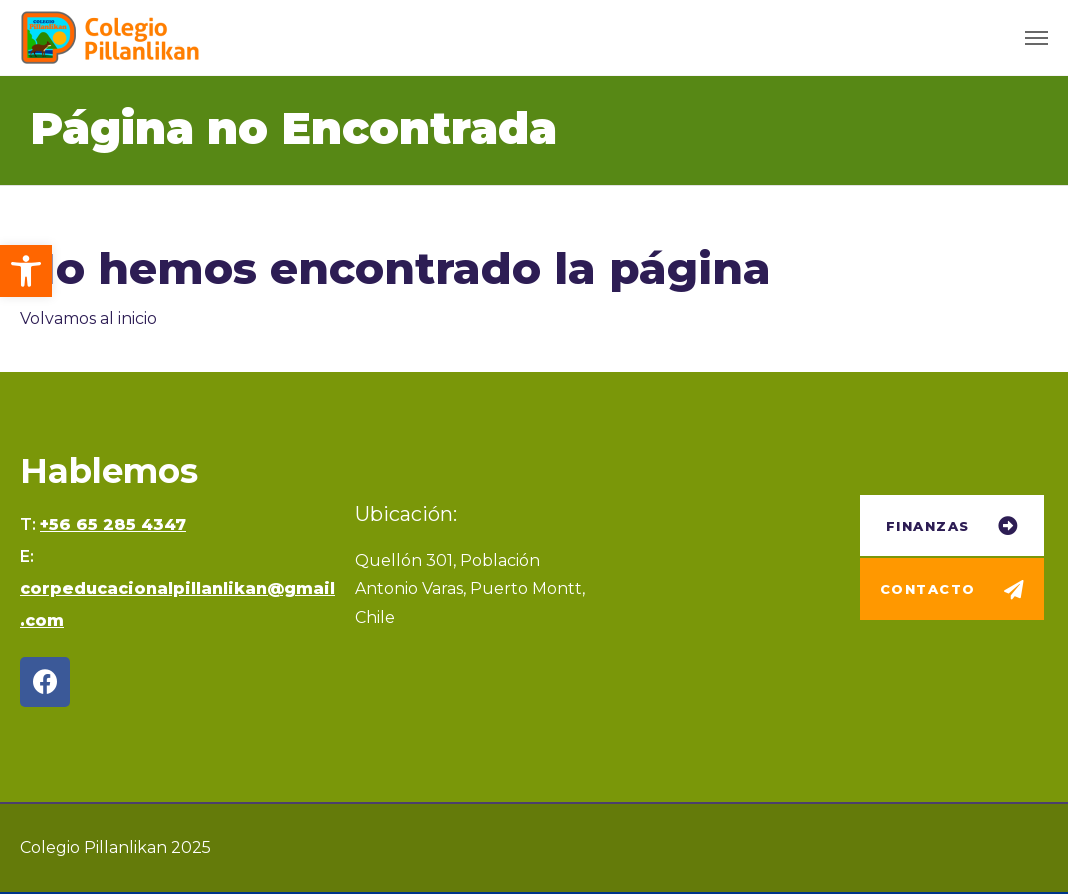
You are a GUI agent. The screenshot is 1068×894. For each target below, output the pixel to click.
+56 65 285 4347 (113, 524)
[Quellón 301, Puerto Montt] (729, 602)
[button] (26, 271)
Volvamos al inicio (88, 318)
